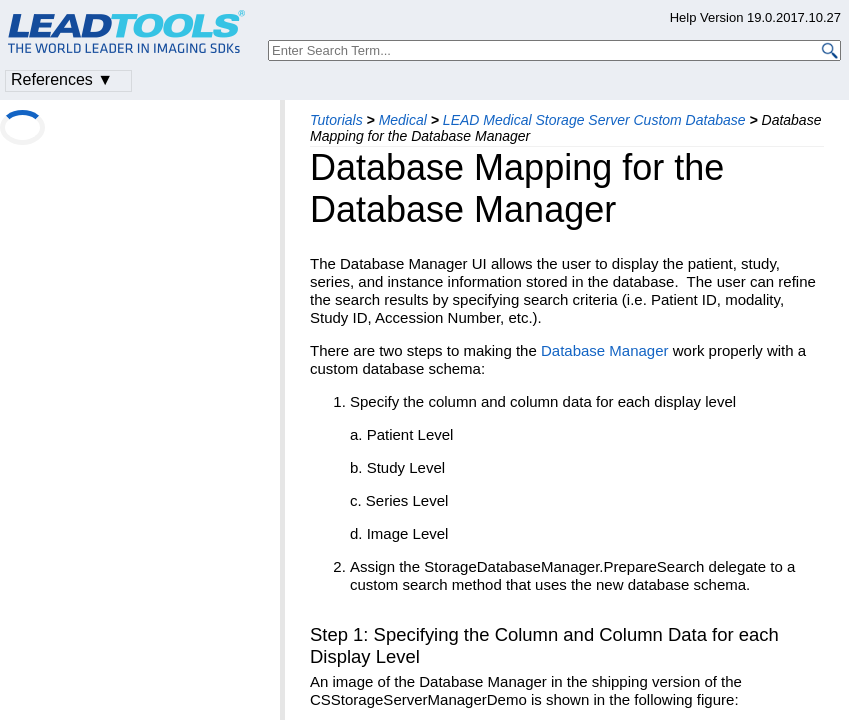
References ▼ (62, 79)
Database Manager (605, 350)
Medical (403, 120)
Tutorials (336, 120)
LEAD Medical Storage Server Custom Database (594, 120)
